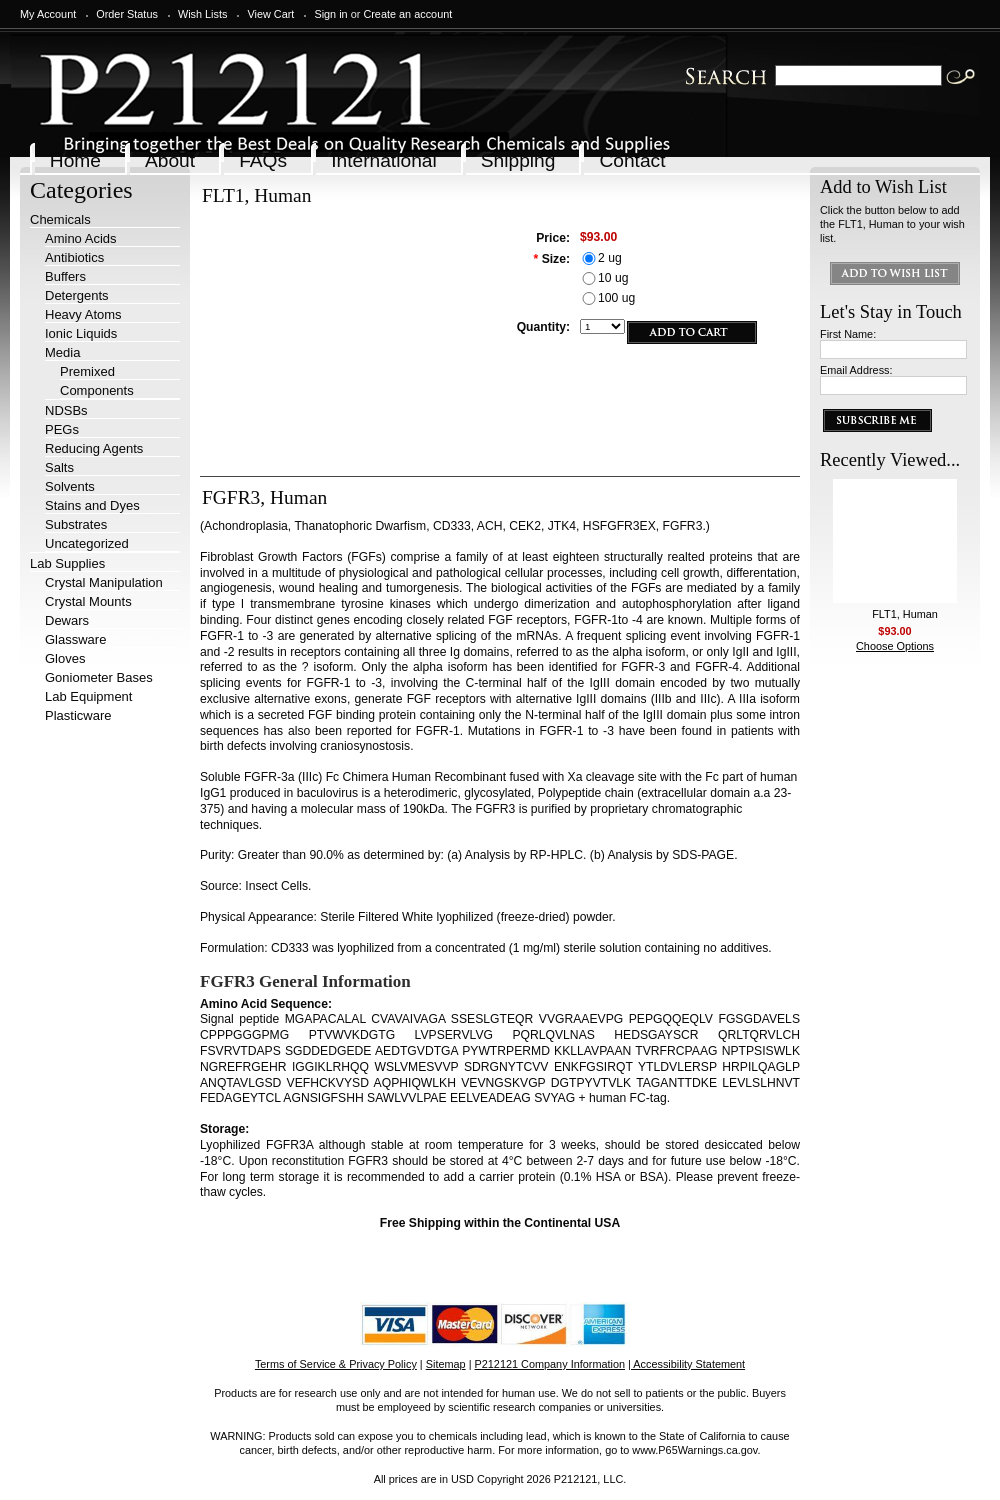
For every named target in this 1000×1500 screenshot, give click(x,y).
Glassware (75, 639)
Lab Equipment (88, 696)
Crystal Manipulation (104, 582)
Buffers (65, 276)
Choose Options (895, 646)
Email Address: (856, 370)
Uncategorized (87, 543)
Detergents (77, 295)
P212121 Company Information (550, 1364)
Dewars (67, 620)
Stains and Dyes (92, 505)
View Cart (270, 14)
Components (97, 390)
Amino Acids (81, 238)
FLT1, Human (905, 614)
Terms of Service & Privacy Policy (336, 1364)
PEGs (62, 429)
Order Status (127, 14)
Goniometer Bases (99, 677)
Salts (59, 467)
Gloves (65, 658)
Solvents (70, 486)
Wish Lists (203, 14)
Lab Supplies (67, 563)
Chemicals (60, 219)
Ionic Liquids (81, 333)
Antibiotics (74, 257)
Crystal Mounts (88, 601)
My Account (48, 14)
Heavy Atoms (83, 314)
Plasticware (78, 715)
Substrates (76, 524)
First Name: (848, 334)
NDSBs (66, 410)
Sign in (330, 14)
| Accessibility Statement (686, 1364)
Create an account (407, 14)
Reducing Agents (94, 448)
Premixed (87, 371)
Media (62, 352)
